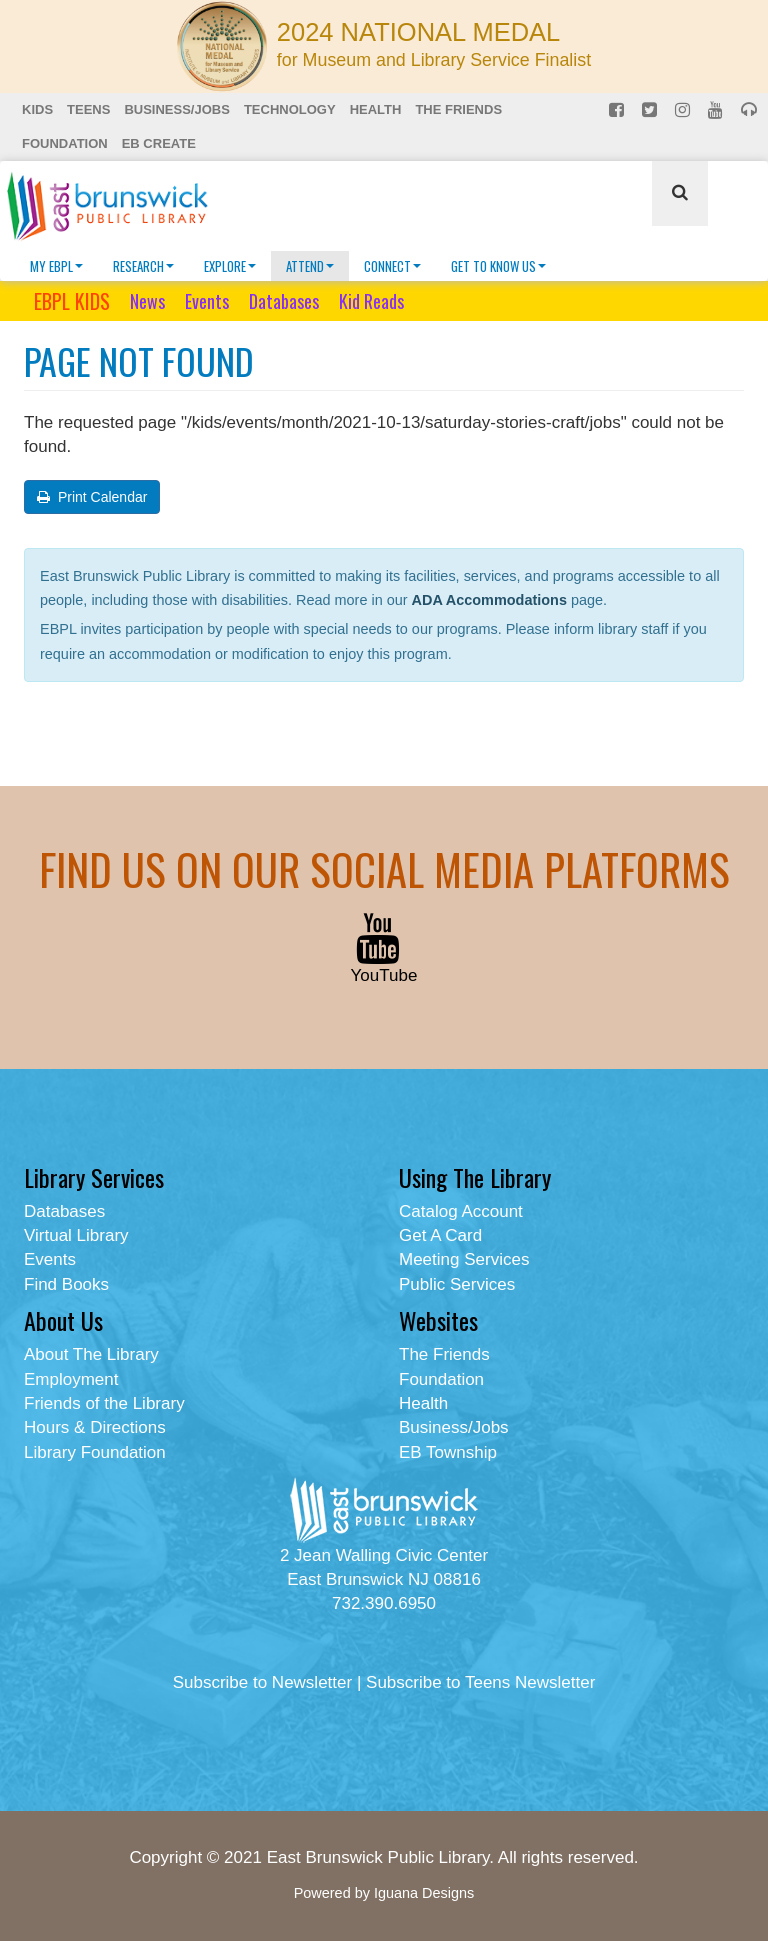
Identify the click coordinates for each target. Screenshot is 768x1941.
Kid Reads (371, 301)
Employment (71, 1379)
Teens (88, 109)
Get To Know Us (498, 266)
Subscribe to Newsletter (263, 1682)
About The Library (91, 1354)
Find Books (66, 1284)
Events (207, 301)
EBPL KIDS (72, 301)
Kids (37, 109)
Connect (392, 266)
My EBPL (56, 266)
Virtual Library (76, 1235)
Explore (230, 266)
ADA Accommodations (489, 600)
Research (143, 266)
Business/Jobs (176, 109)
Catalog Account (461, 1211)
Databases (284, 301)
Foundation (65, 143)
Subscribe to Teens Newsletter (480, 1682)
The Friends (458, 109)
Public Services (457, 1284)
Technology (290, 109)
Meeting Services (464, 1259)
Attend (310, 266)
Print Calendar (92, 497)
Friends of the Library (104, 1403)
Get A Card (440, 1235)
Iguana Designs (424, 1893)
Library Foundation (95, 1452)
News (147, 301)
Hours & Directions (95, 1427)
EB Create (159, 143)
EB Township (448, 1452)
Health (376, 109)
